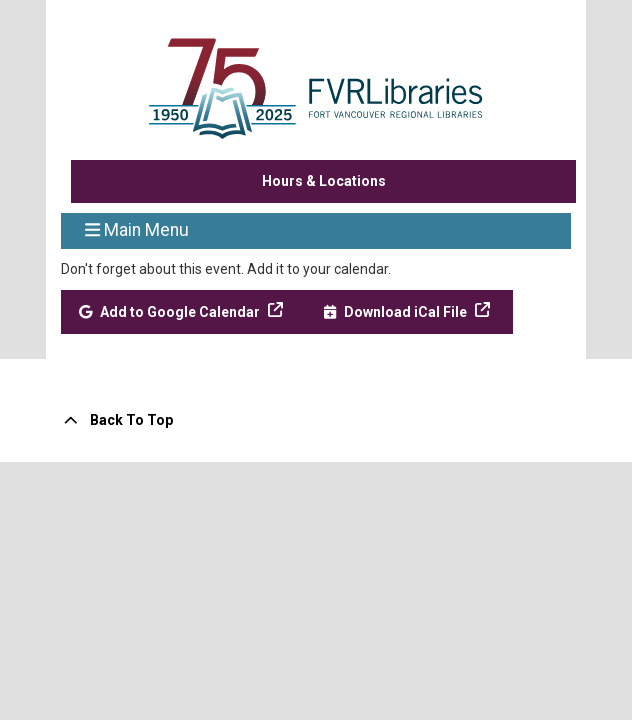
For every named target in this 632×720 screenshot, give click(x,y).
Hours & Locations (324, 181)
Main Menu (137, 229)
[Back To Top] (316, 420)
